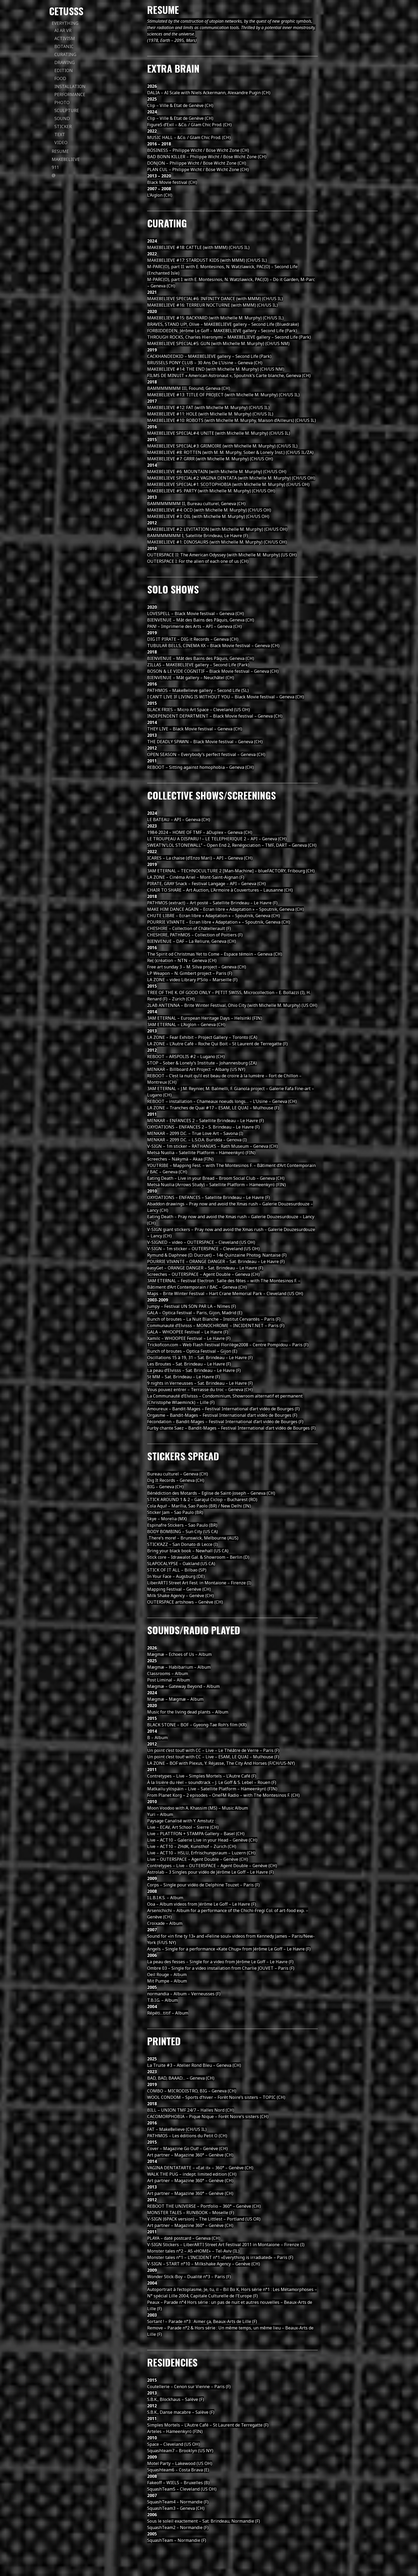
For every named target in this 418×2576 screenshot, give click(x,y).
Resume (60, 151)
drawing (64, 62)
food (60, 78)
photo (62, 102)
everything (65, 23)
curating (65, 54)
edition (63, 70)
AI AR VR (62, 30)
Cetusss (66, 11)
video (60, 142)
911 (55, 167)
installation (70, 86)
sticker (63, 126)
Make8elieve (66, 159)
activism (64, 38)
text (59, 134)
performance (69, 94)
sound (62, 118)
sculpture (66, 110)
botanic (64, 46)
